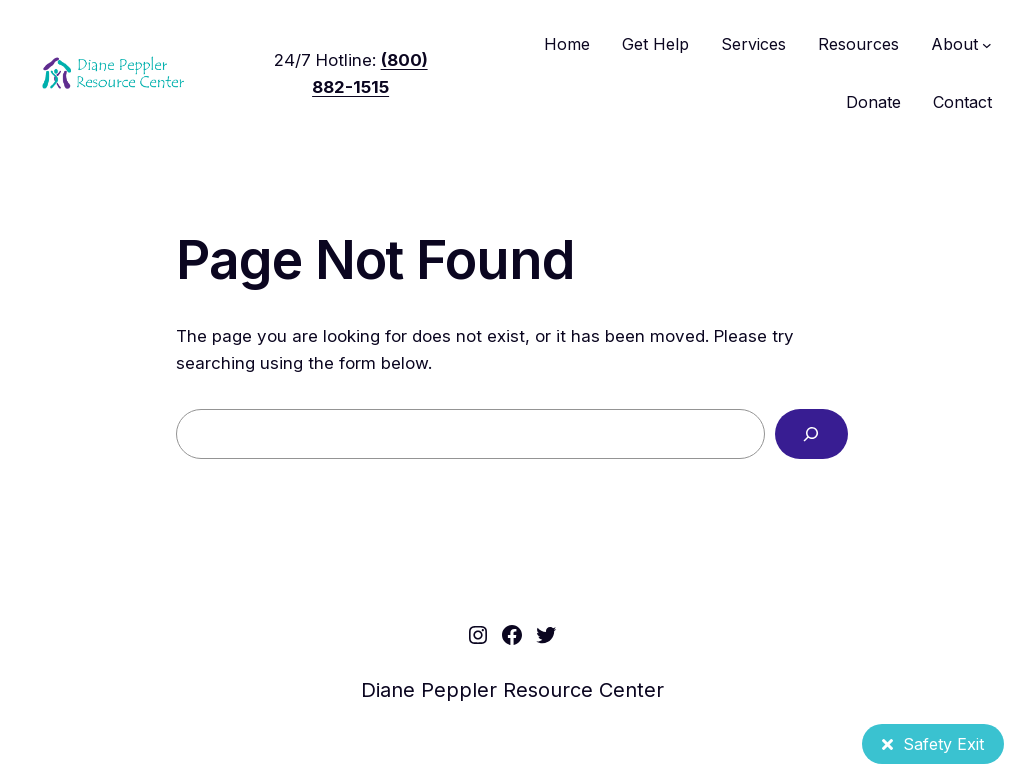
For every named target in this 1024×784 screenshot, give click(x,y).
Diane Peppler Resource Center (512, 690)
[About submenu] (987, 45)
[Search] (811, 434)
